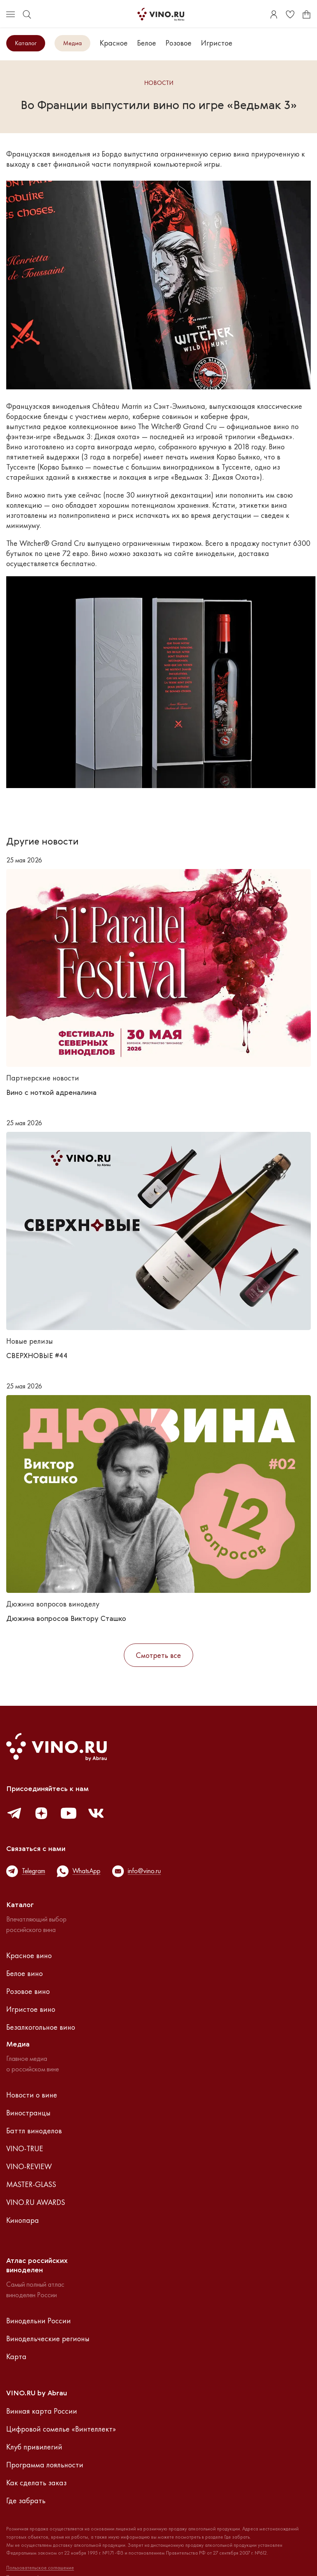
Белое (146, 43)
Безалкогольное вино (40, 2027)
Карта (16, 2356)
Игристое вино (30, 2009)
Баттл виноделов (34, 2131)
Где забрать (26, 2500)
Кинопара (22, 2220)
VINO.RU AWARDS (35, 2202)
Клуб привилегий (34, 2447)
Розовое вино (28, 1991)
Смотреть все (158, 1655)
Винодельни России (38, 2321)
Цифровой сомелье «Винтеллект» (61, 2429)
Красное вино (29, 1955)
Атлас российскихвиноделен (37, 2266)
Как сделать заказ (36, 2482)
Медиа (72, 43)
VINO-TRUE (24, 2148)
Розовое (179, 43)
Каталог (26, 43)
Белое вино (24, 1973)
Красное (114, 43)
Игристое (216, 43)
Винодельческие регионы (48, 2338)
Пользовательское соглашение (40, 2568)
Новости (158, 83)
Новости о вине (31, 2095)
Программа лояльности (44, 2465)
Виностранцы (28, 2113)
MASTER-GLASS (31, 2184)
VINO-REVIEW (29, 2166)
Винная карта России (41, 2411)
